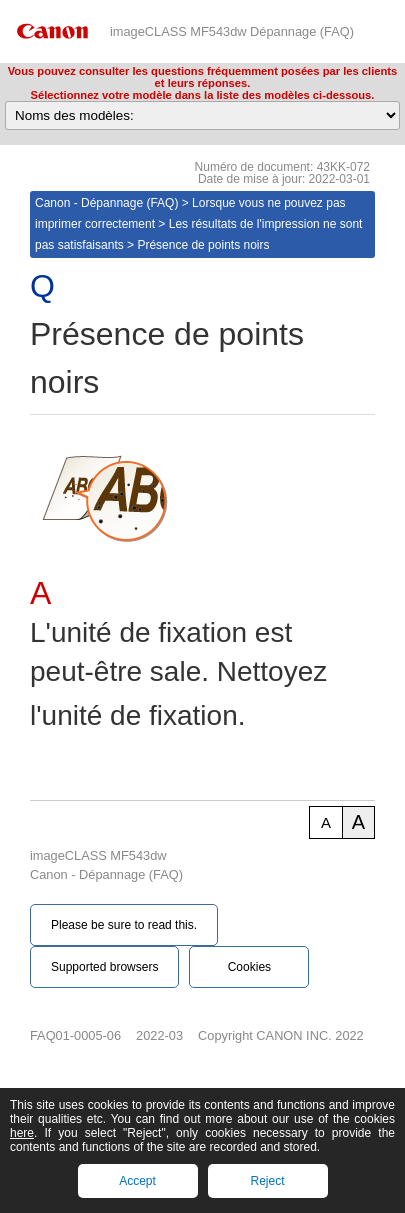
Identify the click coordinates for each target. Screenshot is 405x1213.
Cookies (249, 967)
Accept (137, 1181)
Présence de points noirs (203, 245)
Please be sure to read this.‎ (124, 925)
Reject (267, 1181)
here (22, 1133)
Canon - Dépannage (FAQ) (106, 203)
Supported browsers (104, 967)
